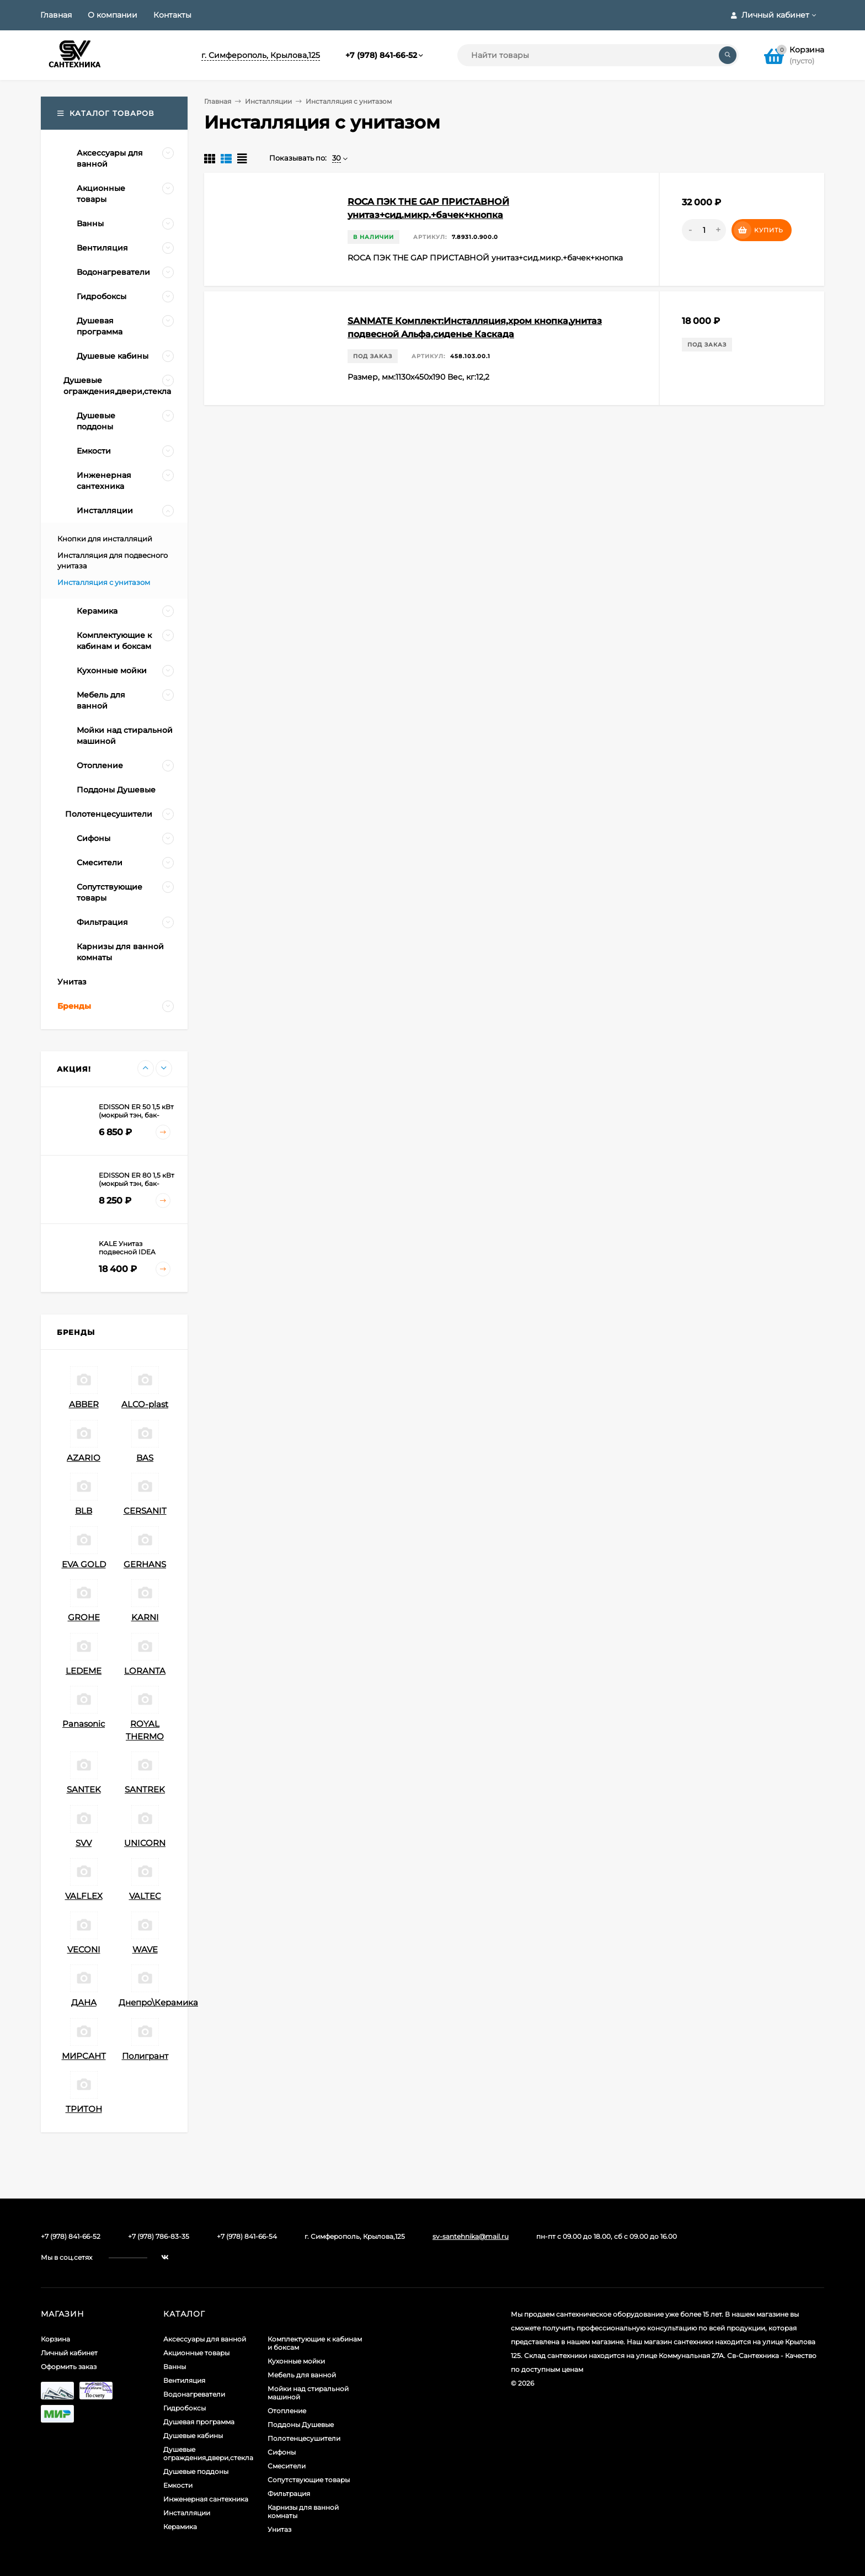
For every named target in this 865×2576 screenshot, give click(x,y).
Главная (56, 15)
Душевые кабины (193, 2435)
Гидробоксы (184, 2408)
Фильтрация (289, 2493)
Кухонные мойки (296, 2361)
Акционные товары (196, 2353)
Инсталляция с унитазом (103, 582)
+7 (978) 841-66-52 (381, 55)
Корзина (55, 2339)
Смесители (287, 2466)
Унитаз (279, 2529)
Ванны (174, 2366)
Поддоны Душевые (301, 2424)
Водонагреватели (194, 2394)
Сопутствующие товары (309, 2480)
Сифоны (282, 2452)
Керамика (180, 2526)
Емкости (178, 2485)
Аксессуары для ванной (204, 2339)
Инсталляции (268, 101)
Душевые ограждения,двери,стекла (208, 2453)
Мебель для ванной (302, 2375)
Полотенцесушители (304, 2438)
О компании (112, 15)
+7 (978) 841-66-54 (247, 2236)
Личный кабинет (69, 2353)
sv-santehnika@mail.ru (470, 2236)
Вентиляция (184, 2380)
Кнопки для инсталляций (104, 538)
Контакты (172, 15)
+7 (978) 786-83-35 (158, 2236)
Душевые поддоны (195, 2471)
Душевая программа (198, 2422)
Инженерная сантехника (205, 2499)
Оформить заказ (69, 2366)
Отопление (287, 2411)
